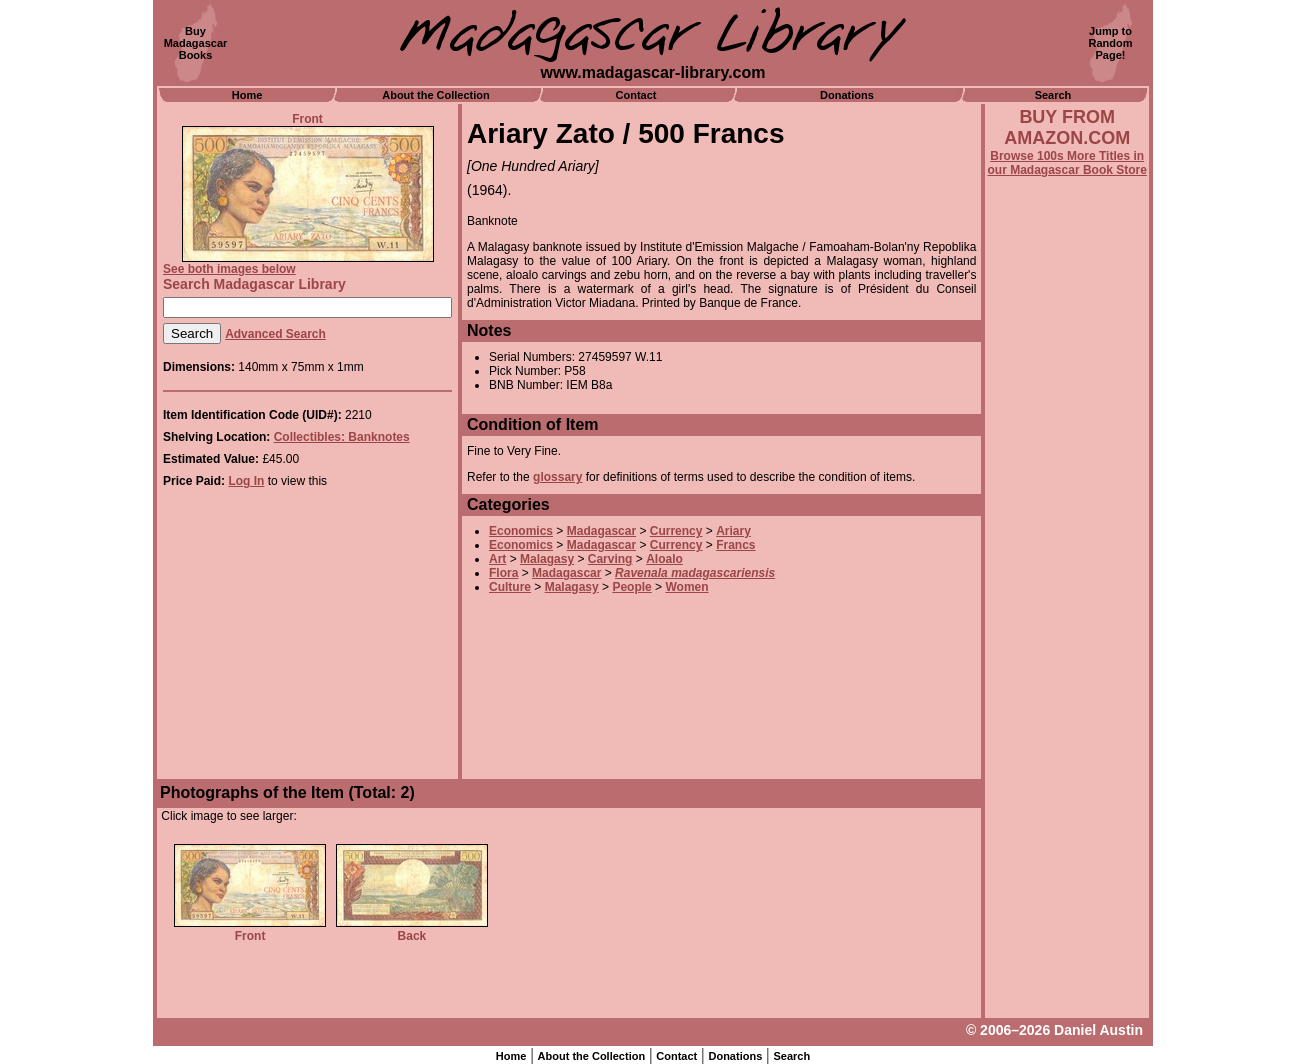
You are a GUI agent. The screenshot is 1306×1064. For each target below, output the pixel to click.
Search (1053, 95)
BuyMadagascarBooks (196, 43)
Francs (735, 545)
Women (686, 587)
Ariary (733, 531)
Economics (521, 531)
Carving (610, 559)
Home (247, 95)
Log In (246, 481)
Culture (510, 587)
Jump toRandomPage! (1111, 43)
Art (497, 559)
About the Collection (436, 95)
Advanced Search (275, 334)
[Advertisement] (1067, 717)
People (631, 587)
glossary (557, 477)
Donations (847, 95)
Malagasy (547, 559)
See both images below (229, 269)
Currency (676, 531)
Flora (503, 573)
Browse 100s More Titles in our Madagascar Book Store (1067, 163)
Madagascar (601, 531)
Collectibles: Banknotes (342, 437)
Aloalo (664, 559)
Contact (636, 95)
